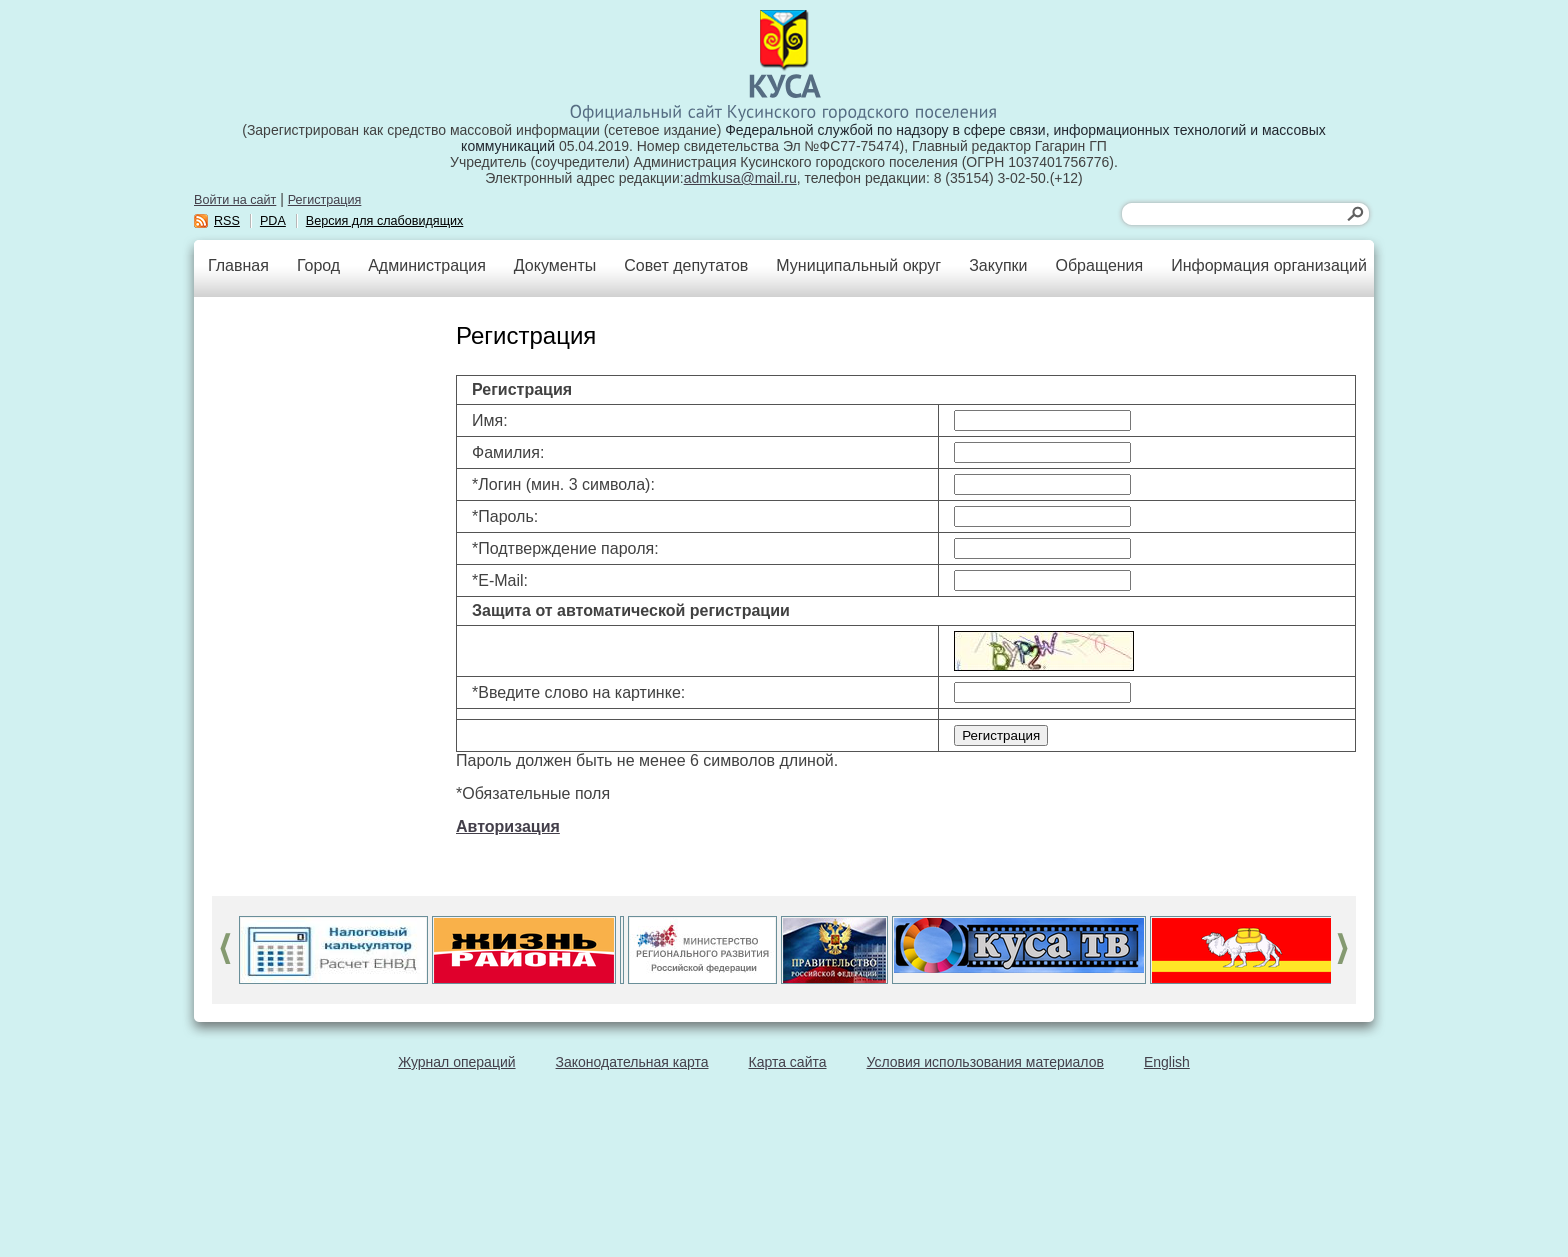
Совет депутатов (686, 265)
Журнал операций (456, 1062)
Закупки (998, 265)
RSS (227, 221)
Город (318, 265)
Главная (238, 265)
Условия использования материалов (985, 1062)
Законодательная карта (632, 1062)
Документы (555, 265)
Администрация (427, 265)
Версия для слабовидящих (385, 221)
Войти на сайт (235, 200)
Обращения (1099, 265)
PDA (273, 221)
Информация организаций (1269, 265)
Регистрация (325, 200)
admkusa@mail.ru (740, 178)
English (1167, 1062)
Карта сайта (788, 1062)
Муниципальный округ (858, 265)
